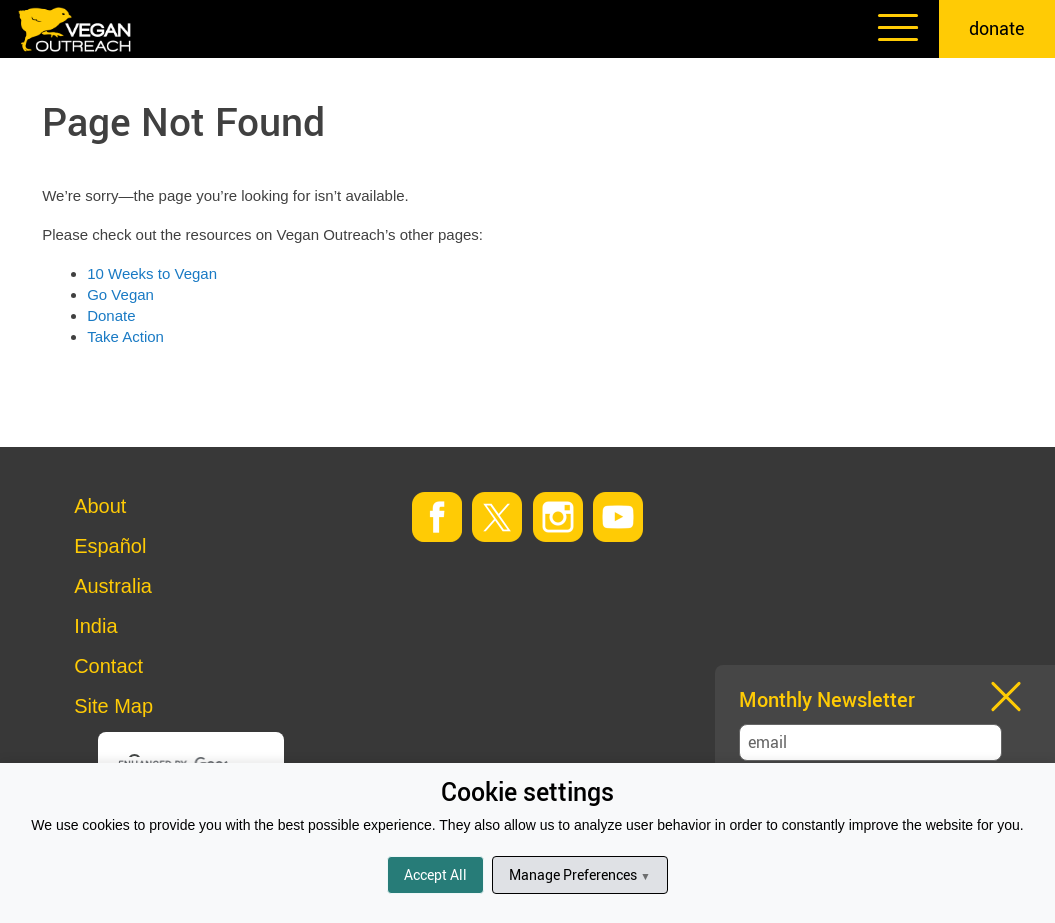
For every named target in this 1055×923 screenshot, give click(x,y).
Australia (113, 586)
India (95, 626)
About (100, 506)
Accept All (435, 874)
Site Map (113, 706)
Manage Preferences (579, 874)
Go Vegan (120, 294)
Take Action (125, 336)
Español (110, 546)
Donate (111, 315)
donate (997, 28)
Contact (108, 666)
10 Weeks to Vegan (152, 273)
